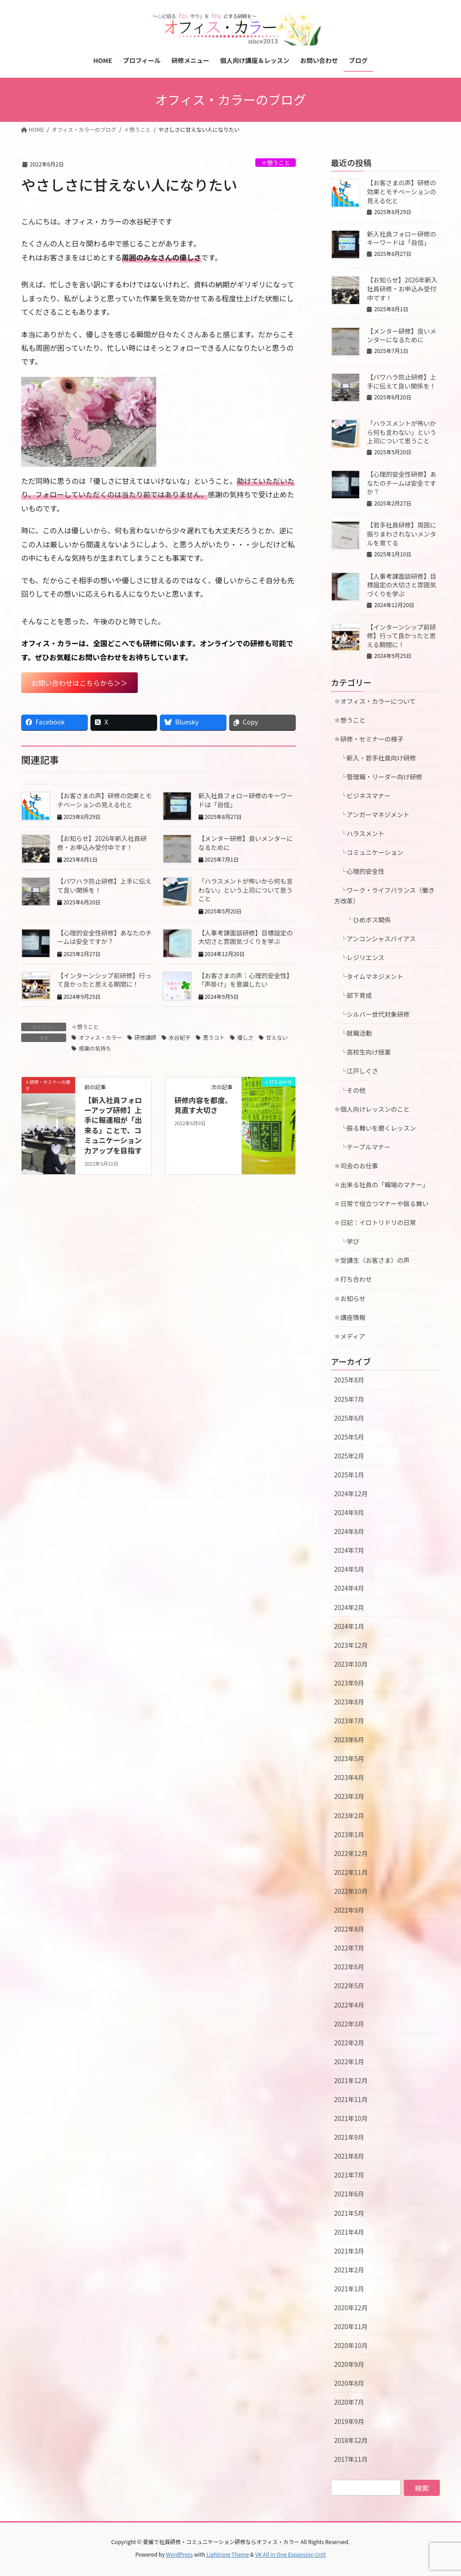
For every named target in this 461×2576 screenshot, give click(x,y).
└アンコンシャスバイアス (375, 938)
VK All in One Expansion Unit (290, 2554)
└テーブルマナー (365, 1146)
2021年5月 (349, 2213)
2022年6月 (349, 1966)
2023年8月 (349, 1701)
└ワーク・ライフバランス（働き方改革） (384, 895)
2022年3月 (349, 2023)
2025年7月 (349, 1399)
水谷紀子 (179, 1038)
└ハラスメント (359, 833)
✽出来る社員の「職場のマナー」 (381, 1184)
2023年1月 (349, 1834)
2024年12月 (351, 1493)
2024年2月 (349, 1607)
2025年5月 (349, 1436)
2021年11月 (351, 2099)
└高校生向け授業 (362, 1051)
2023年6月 (349, 1739)
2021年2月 (349, 2269)
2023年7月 (349, 1720)
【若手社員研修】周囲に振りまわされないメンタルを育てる (401, 533)
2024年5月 (349, 1569)
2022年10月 (351, 1891)
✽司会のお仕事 (356, 1165)
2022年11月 (351, 1872)
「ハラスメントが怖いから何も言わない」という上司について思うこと (246, 890)
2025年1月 (349, 1474)
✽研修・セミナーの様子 (368, 738)
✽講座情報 (350, 1317)
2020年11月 (351, 2326)
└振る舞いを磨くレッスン (378, 1127)
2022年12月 (351, 1853)
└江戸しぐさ (356, 1070)
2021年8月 (349, 2155)
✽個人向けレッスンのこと (372, 1109)
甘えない (277, 1038)
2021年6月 (349, 2193)
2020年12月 (351, 2307)
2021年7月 (349, 2174)
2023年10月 (351, 1663)
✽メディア (349, 1336)
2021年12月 (351, 2080)
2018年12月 (351, 2440)
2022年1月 (349, 2061)
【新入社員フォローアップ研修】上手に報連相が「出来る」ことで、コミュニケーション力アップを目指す (113, 1125)
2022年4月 (349, 2004)
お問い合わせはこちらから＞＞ (82, 683)
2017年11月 (351, 2459)
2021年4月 (349, 2231)
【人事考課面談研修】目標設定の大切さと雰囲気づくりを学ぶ (246, 938)
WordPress (179, 2554)
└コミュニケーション (368, 852)
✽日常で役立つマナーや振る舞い (381, 1203)
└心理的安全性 (359, 871)
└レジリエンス (359, 957)
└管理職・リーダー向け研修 (378, 776)
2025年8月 (349, 1379)
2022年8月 (349, 1928)
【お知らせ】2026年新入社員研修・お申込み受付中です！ (102, 844)
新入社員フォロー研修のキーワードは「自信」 (246, 801)
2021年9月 (349, 2137)
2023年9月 (349, 1682)
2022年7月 (349, 1947)
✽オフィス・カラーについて (375, 701)
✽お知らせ (350, 1298)
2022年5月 (349, 1985)
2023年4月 (349, 1777)
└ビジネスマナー (362, 795)
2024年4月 (349, 1587)
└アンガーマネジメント (371, 814)
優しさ (245, 1038)
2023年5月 (349, 1758)
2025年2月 (349, 1455)
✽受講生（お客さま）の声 (372, 1260)
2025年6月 (349, 1417)
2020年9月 (349, 2364)
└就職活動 (353, 1033)
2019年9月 (349, 2421)
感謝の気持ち (95, 1048)
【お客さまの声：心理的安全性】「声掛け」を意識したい (246, 981)
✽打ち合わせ (353, 1279)
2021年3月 (349, 2250)
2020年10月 (351, 2345)
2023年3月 (349, 1796)
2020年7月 (349, 2401)
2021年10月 (351, 2118)
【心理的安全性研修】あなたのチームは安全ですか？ (104, 938)
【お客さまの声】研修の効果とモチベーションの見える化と (104, 801)
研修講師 (145, 1038)
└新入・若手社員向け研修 (375, 757)
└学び (349, 1241)
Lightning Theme (227, 2554)
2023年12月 (351, 1645)
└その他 (350, 1090)
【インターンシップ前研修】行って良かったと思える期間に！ (104, 981)
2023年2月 (349, 1815)
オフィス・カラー (100, 1038)
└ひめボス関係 (365, 919)
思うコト (214, 1038)
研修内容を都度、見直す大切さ (203, 1105)
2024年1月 (349, 1626)
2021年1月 (349, 2288)
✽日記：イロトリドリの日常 (375, 1222)
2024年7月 (349, 1550)
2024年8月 (349, 1531)
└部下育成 (353, 995)
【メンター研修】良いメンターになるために (246, 844)
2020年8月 (349, 2383)
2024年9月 (349, 1512)
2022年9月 (349, 1909)
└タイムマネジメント (368, 976)
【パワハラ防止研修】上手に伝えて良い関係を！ (104, 886)
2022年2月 (349, 2042)
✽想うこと (275, 162)
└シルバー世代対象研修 (372, 1014)
